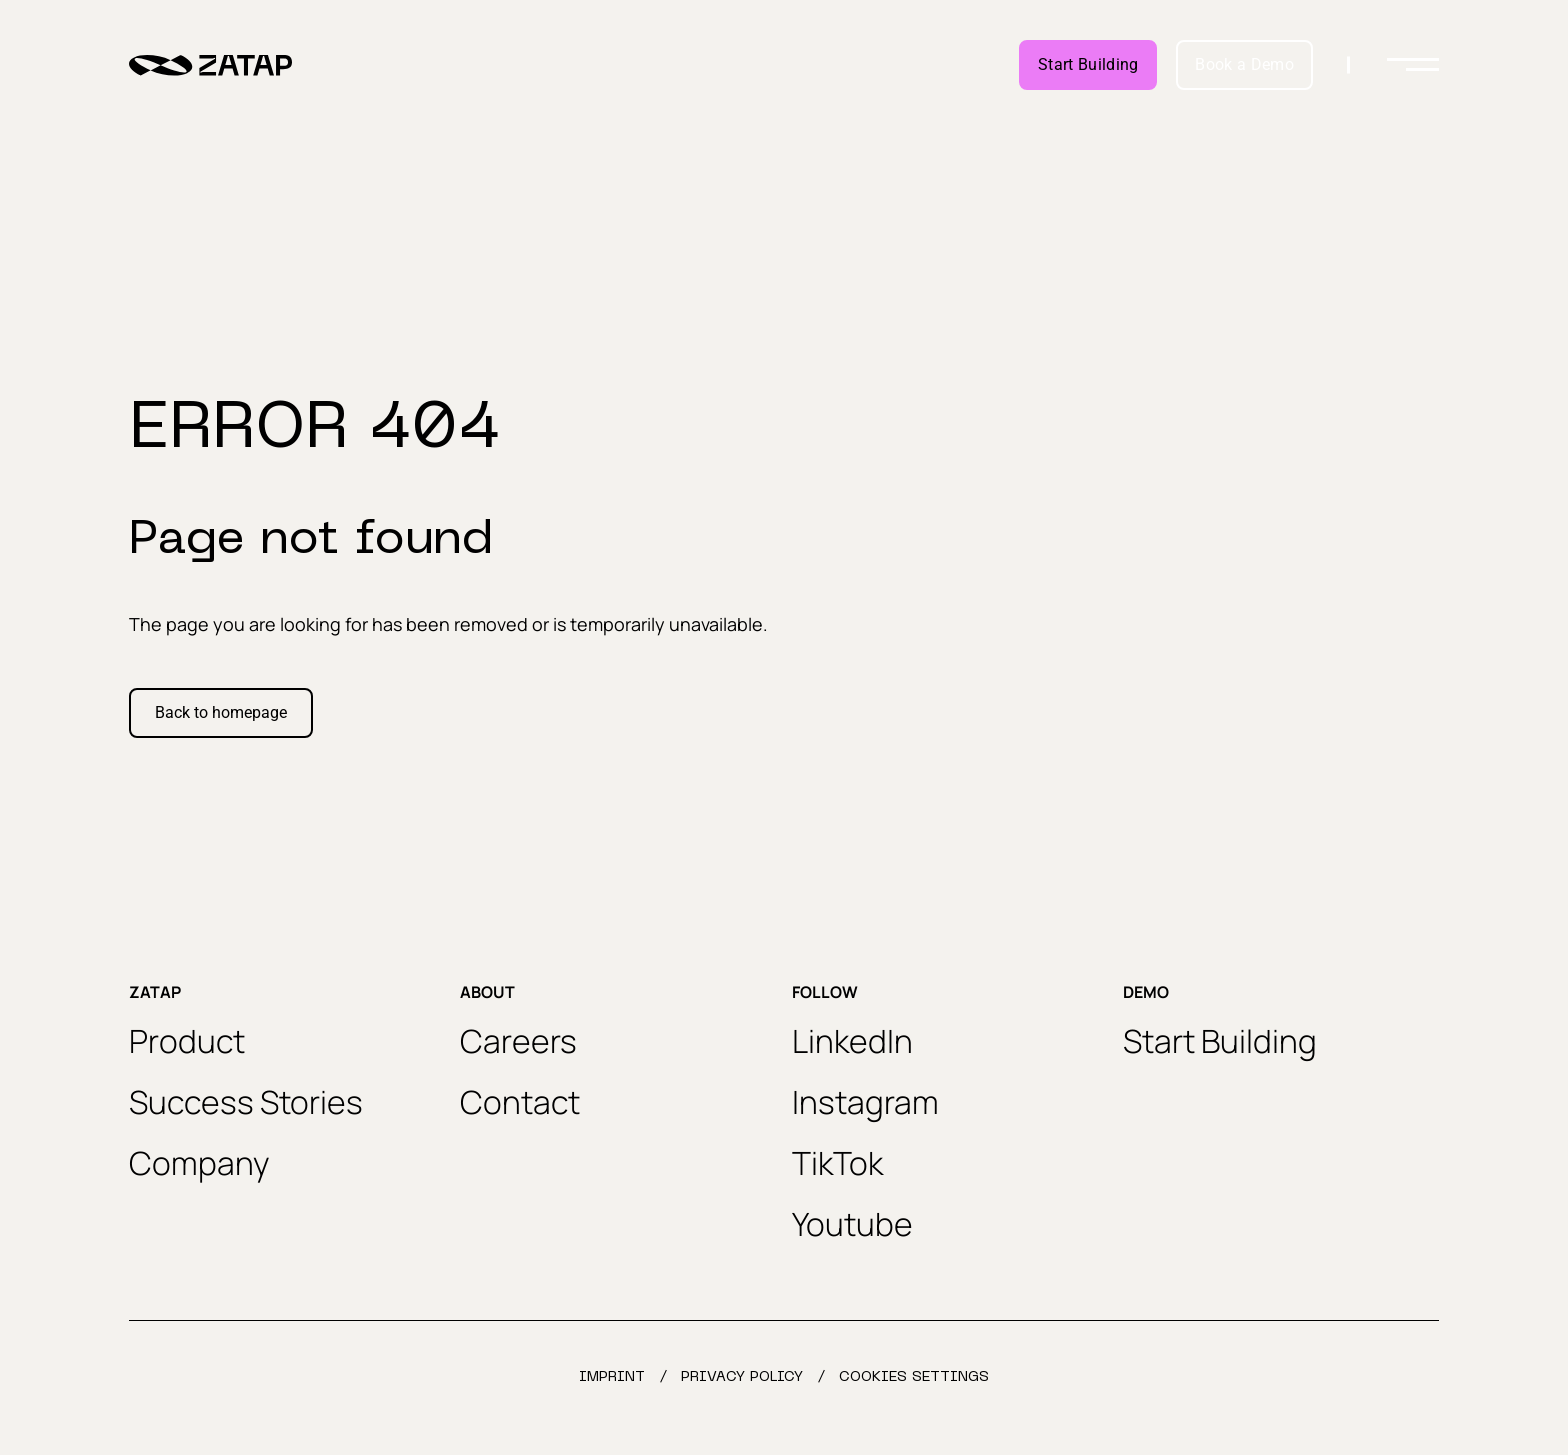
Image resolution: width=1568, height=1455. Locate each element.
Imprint (612, 1377)
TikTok (837, 1163)
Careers (518, 1041)
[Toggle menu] (1413, 65)
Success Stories (246, 1102)
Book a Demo (1244, 64)
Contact (520, 1102)
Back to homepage (221, 712)
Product (187, 1041)
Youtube (852, 1224)
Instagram (865, 1102)
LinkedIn (852, 1041)
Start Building (1088, 64)
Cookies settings (914, 1377)
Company (199, 1163)
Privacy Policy (742, 1377)
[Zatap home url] (210, 65)
